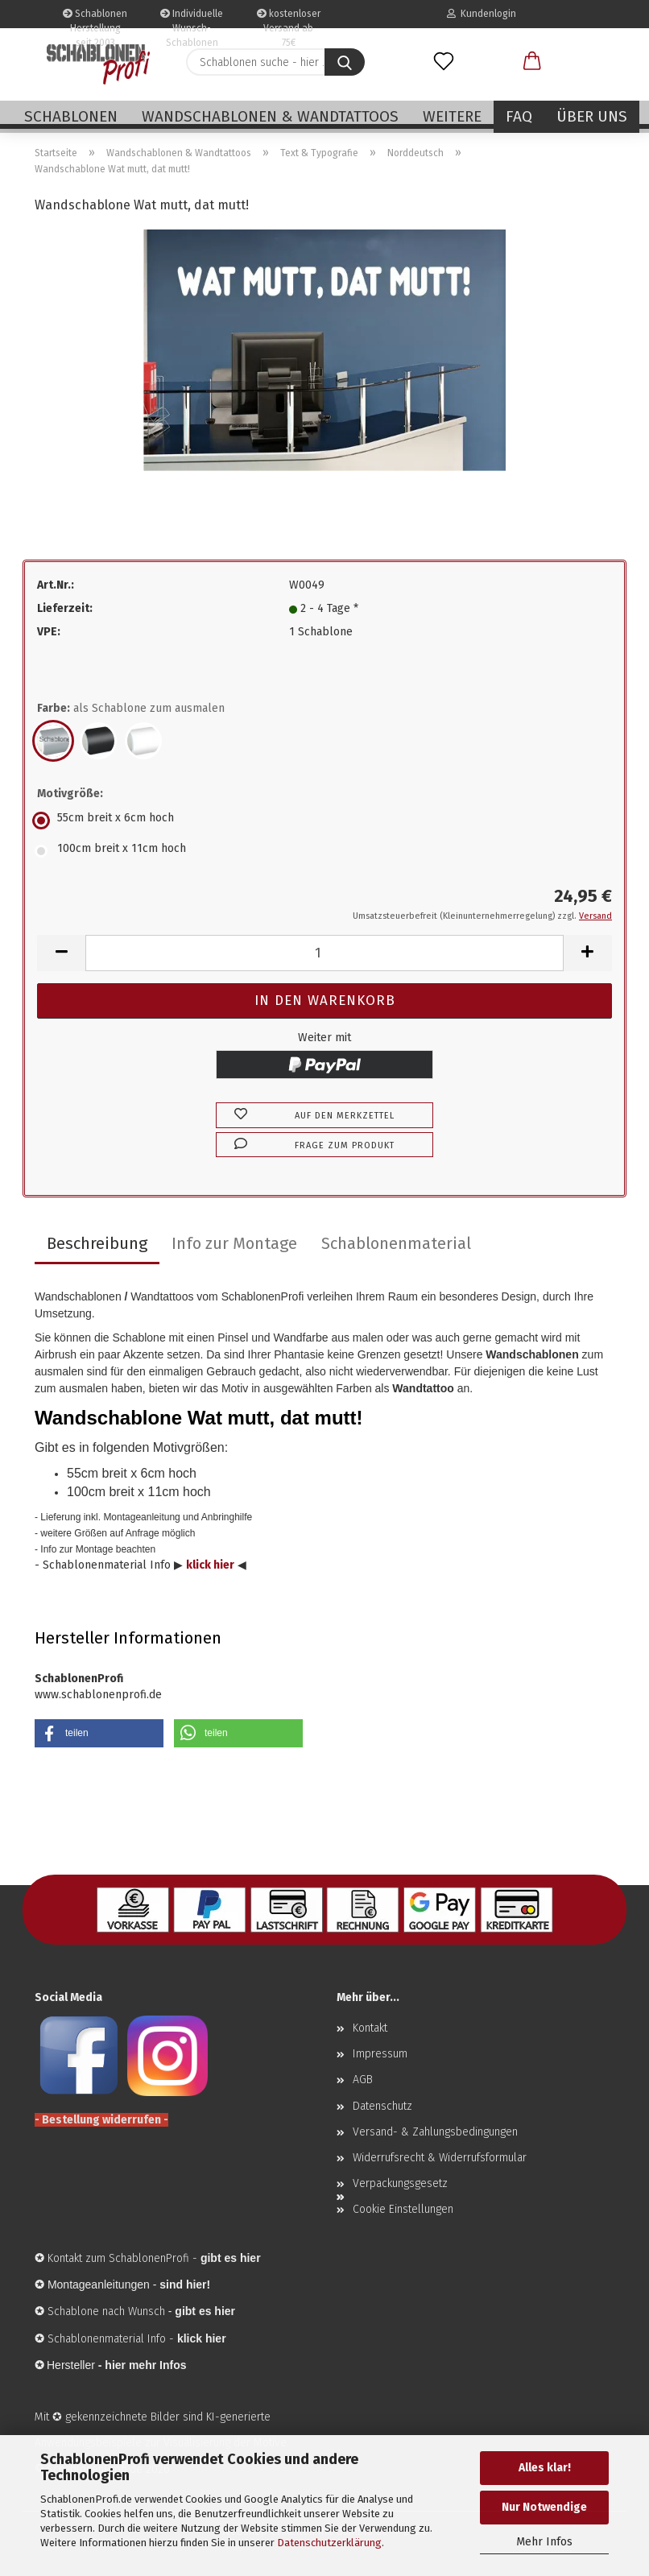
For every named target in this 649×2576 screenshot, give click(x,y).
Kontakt (370, 2028)
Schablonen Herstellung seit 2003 (95, 18)
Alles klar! (545, 2468)
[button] (532, 62)
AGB (363, 2079)
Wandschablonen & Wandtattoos (270, 116)
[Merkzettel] (443, 62)
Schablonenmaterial (396, 1243)
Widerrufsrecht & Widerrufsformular (440, 2158)
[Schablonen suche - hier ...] (344, 62)
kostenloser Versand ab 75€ (288, 18)
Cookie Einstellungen (403, 2209)
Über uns (591, 116)
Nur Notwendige (544, 2507)
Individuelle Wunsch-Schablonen (191, 18)
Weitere (452, 116)
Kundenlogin (481, 13)
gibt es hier (205, 2311)
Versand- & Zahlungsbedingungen (435, 2132)
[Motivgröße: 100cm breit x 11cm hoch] (324, 851)
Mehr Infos (544, 2542)
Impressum (380, 2054)
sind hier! (184, 2284)
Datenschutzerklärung (329, 2543)
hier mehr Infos (145, 2365)
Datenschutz (382, 2106)
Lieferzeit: (65, 608)
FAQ (519, 116)
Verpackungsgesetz (400, 2183)
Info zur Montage (234, 1243)
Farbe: (131, 709)
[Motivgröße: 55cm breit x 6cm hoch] (324, 820)
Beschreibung (97, 1243)
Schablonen (71, 116)
